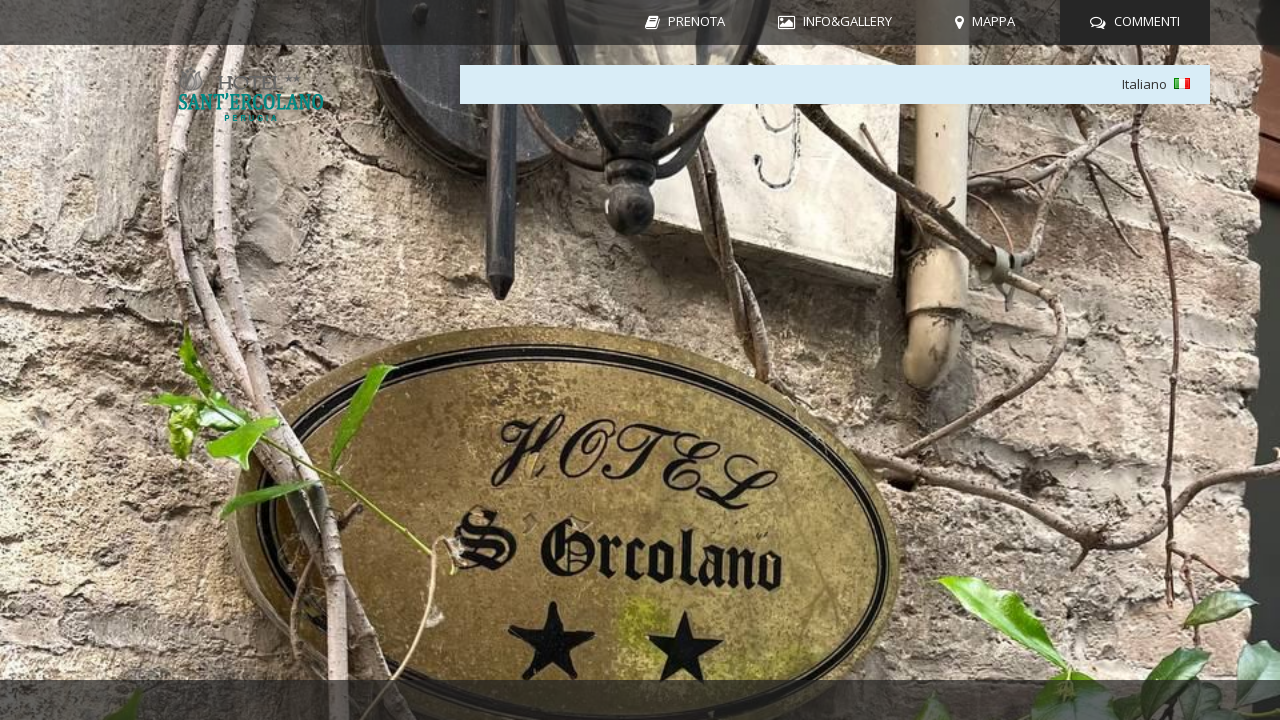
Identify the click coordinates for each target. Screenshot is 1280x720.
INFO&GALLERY (847, 21)
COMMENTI (1147, 21)
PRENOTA (696, 21)
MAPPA (993, 21)
